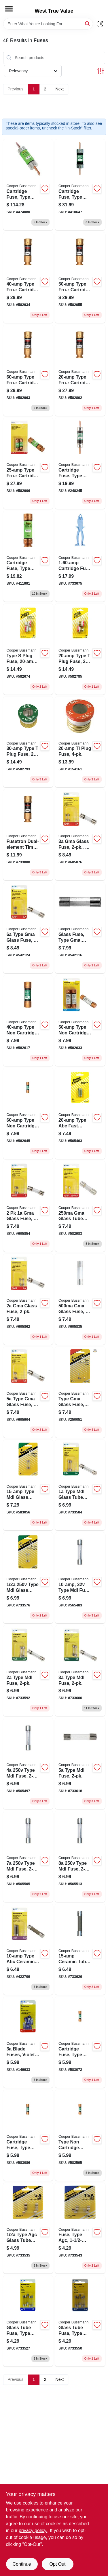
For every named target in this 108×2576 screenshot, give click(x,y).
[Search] (88, 23)
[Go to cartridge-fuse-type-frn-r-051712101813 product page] (28, 556)
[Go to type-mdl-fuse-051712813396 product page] (80, 1670)
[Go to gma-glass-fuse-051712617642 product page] (28, 1299)
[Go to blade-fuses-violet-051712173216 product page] (28, 2042)
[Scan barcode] (100, 24)
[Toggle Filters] (100, 71)
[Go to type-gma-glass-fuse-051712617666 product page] (28, 1392)
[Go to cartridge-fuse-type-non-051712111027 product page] (28, 2135)
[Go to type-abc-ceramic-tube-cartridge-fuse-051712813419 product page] (28, 1949)
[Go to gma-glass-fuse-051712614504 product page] (80, 1299)
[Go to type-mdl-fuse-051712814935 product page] (80, 1577)
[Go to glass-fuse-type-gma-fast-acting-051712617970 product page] (80, 927)
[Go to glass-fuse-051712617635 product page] (28, 1206)
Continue (21, 2564)
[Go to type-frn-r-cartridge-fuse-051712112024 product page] (80, 370)
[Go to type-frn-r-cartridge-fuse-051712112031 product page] (28, 463)
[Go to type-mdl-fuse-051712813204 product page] (28, 1763)
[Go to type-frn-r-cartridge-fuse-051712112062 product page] (28, 277)
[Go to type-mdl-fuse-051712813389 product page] (28, 1670)
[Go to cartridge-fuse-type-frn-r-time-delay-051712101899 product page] (28, 184)
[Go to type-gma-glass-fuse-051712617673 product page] (28, 927)
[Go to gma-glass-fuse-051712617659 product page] (80, 834)
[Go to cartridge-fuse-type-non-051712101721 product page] (80, 184)
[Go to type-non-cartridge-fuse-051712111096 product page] (28, 1113)
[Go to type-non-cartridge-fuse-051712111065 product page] (28, 1020)
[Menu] (9, 9)
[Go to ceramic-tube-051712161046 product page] (80, 1949)
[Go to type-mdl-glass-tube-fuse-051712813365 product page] (80, 1485)
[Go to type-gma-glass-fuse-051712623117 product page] (80, 1392)
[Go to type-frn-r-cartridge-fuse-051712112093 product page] (28, 370)
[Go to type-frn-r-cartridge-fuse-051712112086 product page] (80, 277)
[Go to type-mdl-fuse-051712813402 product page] (80, 1763)
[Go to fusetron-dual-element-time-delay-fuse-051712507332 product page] (28, 834)
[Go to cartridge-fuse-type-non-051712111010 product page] (80, 2042)
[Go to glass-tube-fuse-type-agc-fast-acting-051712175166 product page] (28, 2320)
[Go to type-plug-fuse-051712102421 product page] (28, 649)
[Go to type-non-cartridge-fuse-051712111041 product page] (80, 2135)
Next (60, 89)
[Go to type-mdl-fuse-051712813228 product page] (28, 1856)
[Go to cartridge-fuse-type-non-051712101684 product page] (80, 463)
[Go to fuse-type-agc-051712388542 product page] (80, 2228)
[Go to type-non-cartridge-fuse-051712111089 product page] (80, 1020)
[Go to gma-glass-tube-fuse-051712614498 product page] (80, 1206)
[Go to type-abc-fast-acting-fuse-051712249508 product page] (80, 1113)
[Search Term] (48, 24)
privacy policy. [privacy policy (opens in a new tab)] (33, 2530)
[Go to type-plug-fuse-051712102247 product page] (28, 742)
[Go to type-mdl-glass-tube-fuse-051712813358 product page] (28, 1577)
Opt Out (57, 2564)
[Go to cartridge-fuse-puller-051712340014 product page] (80, 556)
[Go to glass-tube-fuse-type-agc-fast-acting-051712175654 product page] (80, 2320)
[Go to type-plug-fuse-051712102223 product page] (80, 649)
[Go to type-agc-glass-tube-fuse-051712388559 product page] (28, 2228)
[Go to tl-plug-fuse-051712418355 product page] (80, 742)
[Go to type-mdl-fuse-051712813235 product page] (80, 1856)
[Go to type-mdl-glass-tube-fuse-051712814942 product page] (28, 1485)
